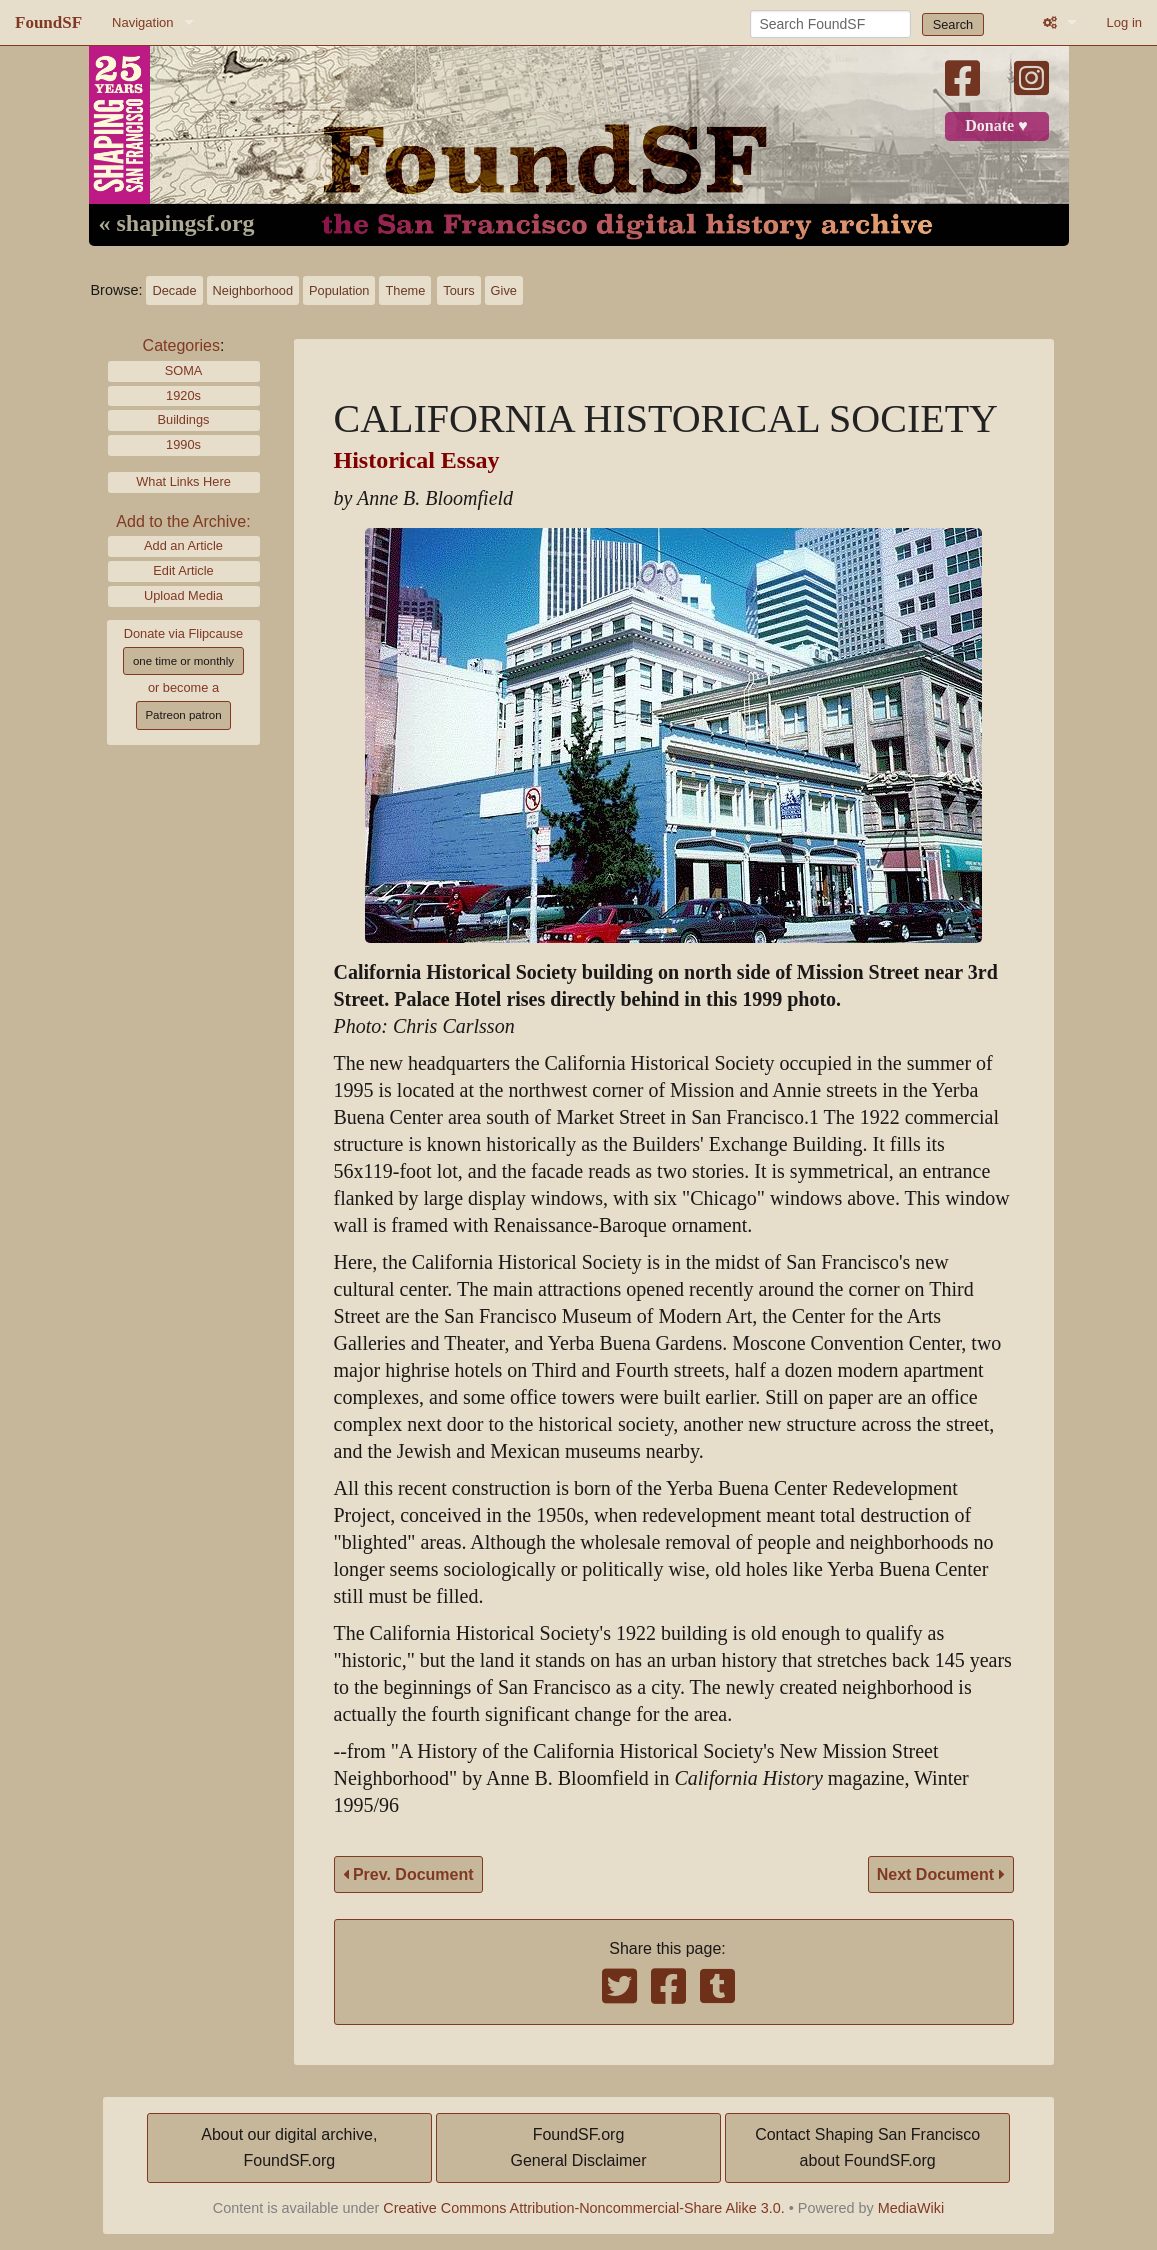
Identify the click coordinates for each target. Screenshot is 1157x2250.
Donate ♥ (996, 126)
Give (504, 290)
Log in (1124, 22)
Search (953, 24)
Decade (174, 290)
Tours (458, 290)
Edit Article (183, 570)
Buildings (184, 419)
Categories (181, 345)
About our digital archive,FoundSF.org (289, 2147)
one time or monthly (183, 661)
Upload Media (183, 595)
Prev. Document (408, 1874)
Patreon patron (183, 715)
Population (339, 290)
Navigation (142, 22)
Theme (405, 290)
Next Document (941, 1874)
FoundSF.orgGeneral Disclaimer (578, 2147)
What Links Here (183, 481)
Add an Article (183, 545)
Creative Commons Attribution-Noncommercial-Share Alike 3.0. (584, 2208)
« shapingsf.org (177, 224)
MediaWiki (911, 2208)
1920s (183, 395)
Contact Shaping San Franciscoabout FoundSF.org (867, 2147)
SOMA (184, 370)
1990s (183, 444)
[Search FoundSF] (830, 24)
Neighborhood (253, 290)
